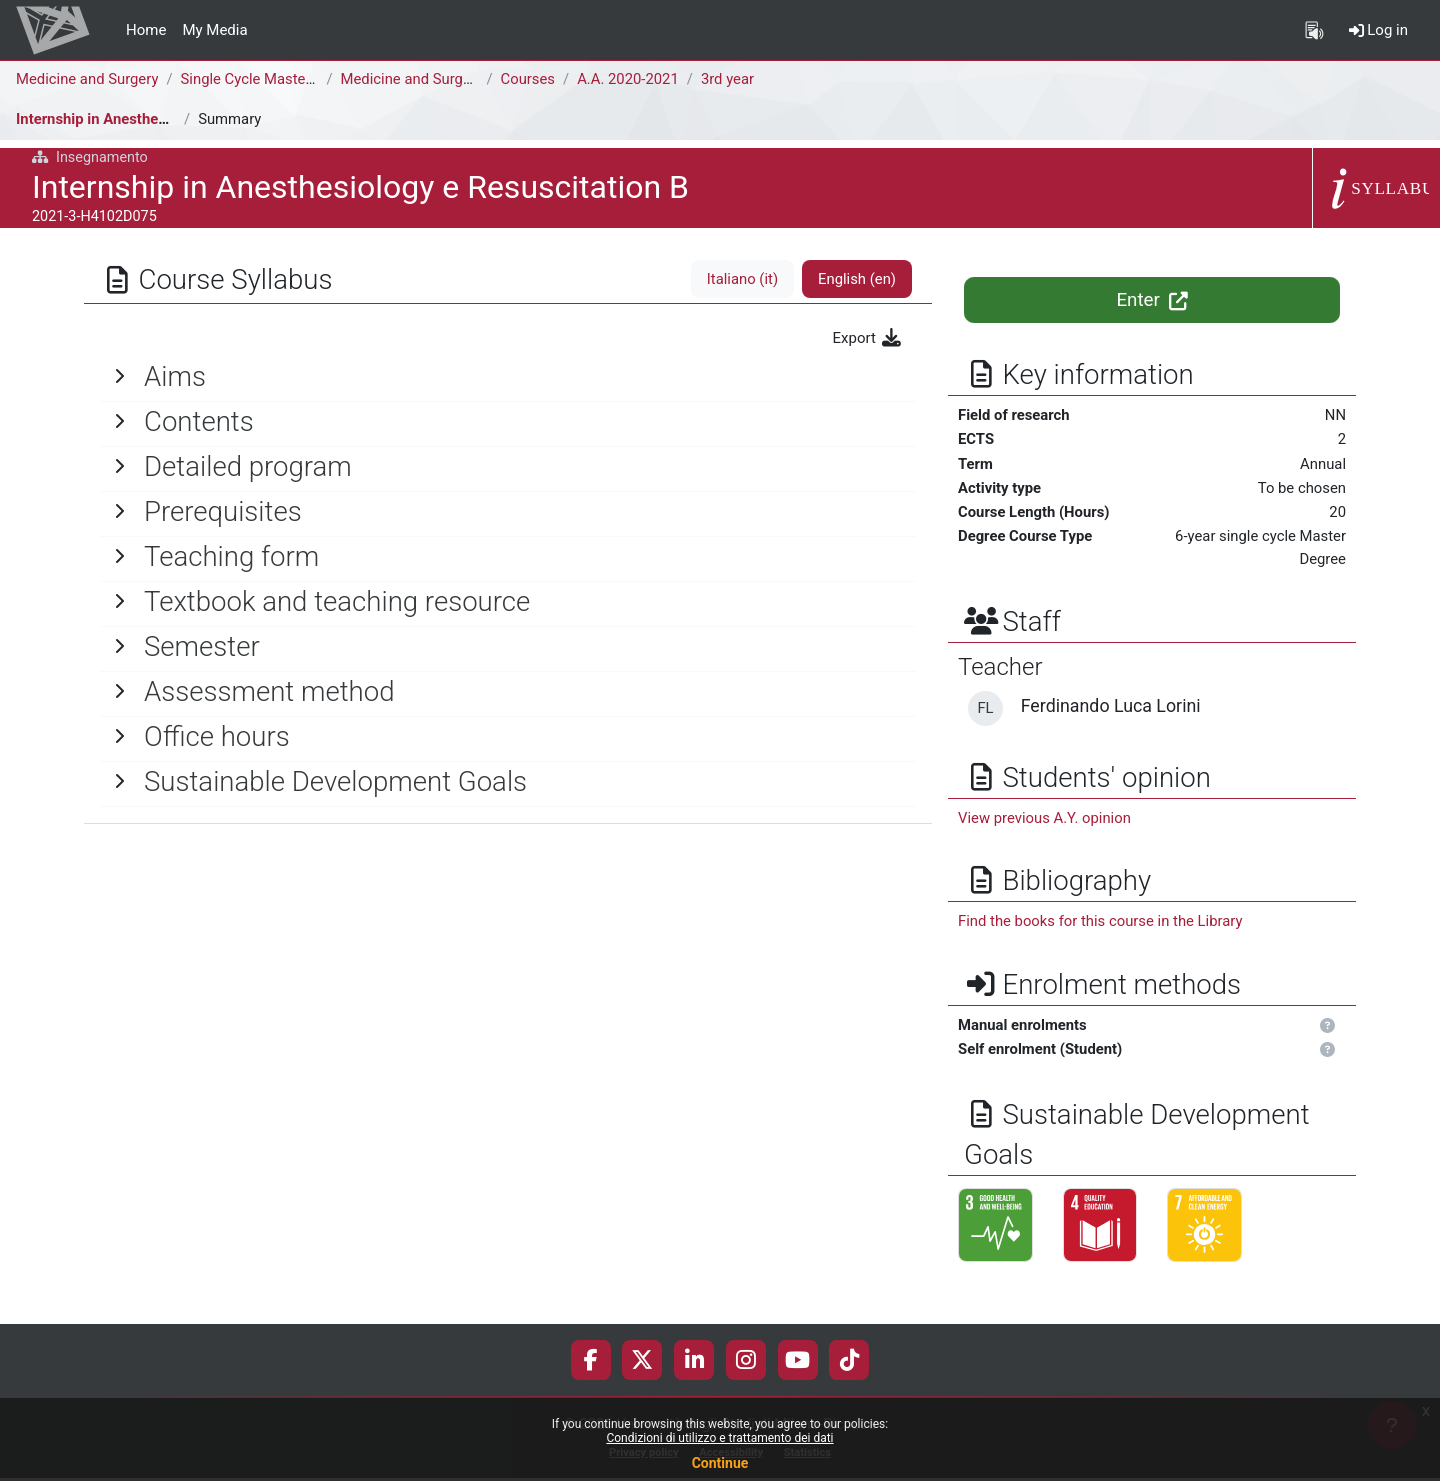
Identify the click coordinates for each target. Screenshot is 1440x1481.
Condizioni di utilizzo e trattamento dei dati (719, 1438)
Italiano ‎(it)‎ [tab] (741, 279)
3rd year (732, 79)
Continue (720, 1463)
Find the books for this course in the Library (1102, 923)
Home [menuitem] (146, 30)
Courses (529, 79)
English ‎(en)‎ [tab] (856, 279)
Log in (1378, 30)
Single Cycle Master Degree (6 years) (304, 79)
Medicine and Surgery (88, 79)
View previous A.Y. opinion (1045, 820)
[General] (508, 377)
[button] (1327, 1028)
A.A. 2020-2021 (631, 79)
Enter (1151, 300)
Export (868, 338)
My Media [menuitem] (214, 30)
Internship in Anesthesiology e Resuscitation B (173, 119)
